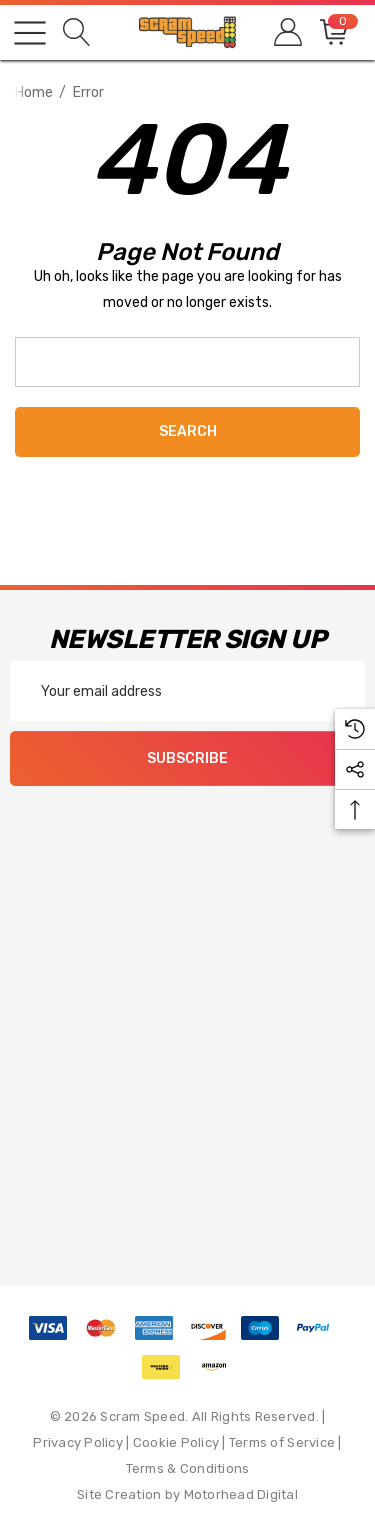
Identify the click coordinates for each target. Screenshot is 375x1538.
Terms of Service (282, 1442)
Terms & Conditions (188, 1468)
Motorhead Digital (241, 1494)
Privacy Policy (78, 1442)
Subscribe (187, 758)
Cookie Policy (176, 1442)
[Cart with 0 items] (332, 32)
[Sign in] (286, 32)
